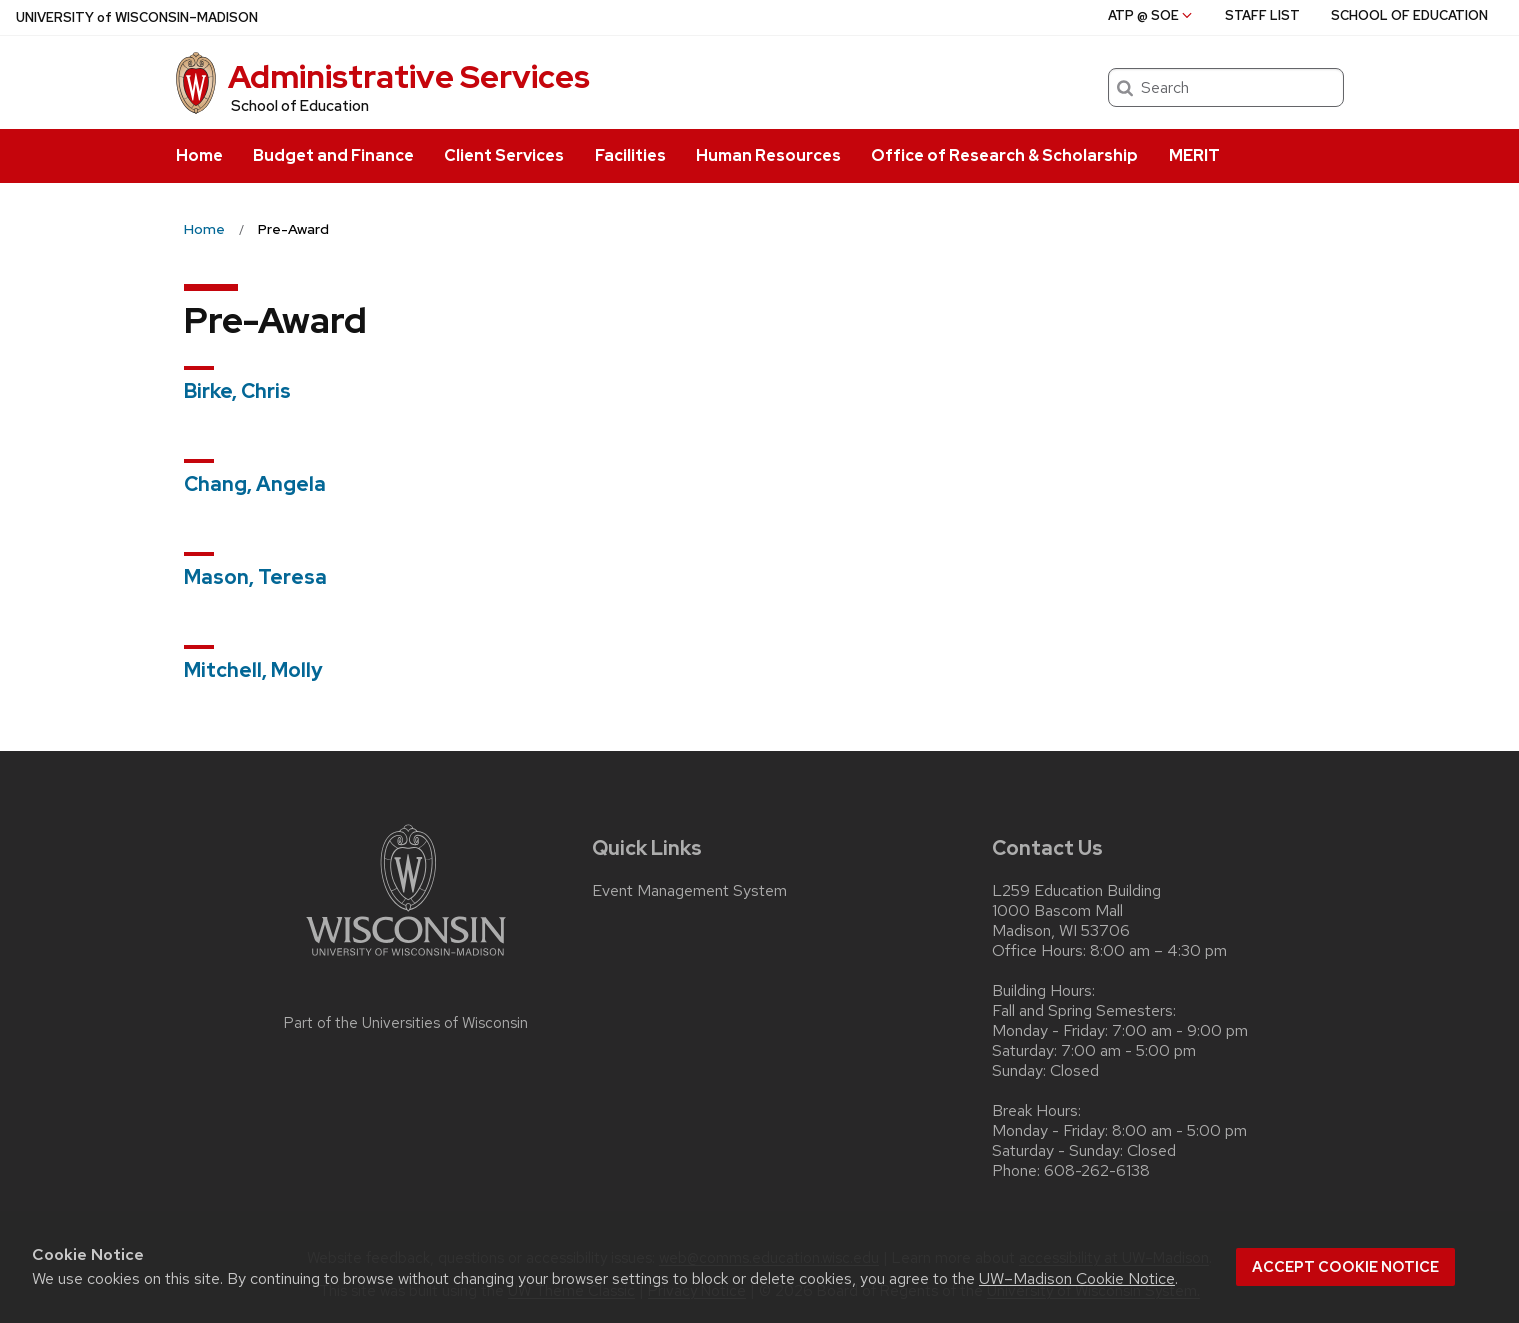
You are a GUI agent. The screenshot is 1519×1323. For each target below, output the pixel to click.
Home (199, 155)
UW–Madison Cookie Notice (1077, 1278)
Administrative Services (409, 76)
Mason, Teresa (255, 577)
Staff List (1262, 15)
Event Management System (689, 891)
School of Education (300, 106)
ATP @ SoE (1151, 15)
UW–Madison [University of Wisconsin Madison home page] (137, 17)
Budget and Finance (333, 155)
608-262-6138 (1097, 1171)
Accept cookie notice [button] (1345, 1267)
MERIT (1194, 155)
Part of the (406, 1023)
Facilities (630, 155)
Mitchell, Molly (253, 670)
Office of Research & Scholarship (1004, 155)
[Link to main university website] (406, 959)
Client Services (504, 155)
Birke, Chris (237, 391)
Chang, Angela (255, 484)
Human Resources (768, 155)
